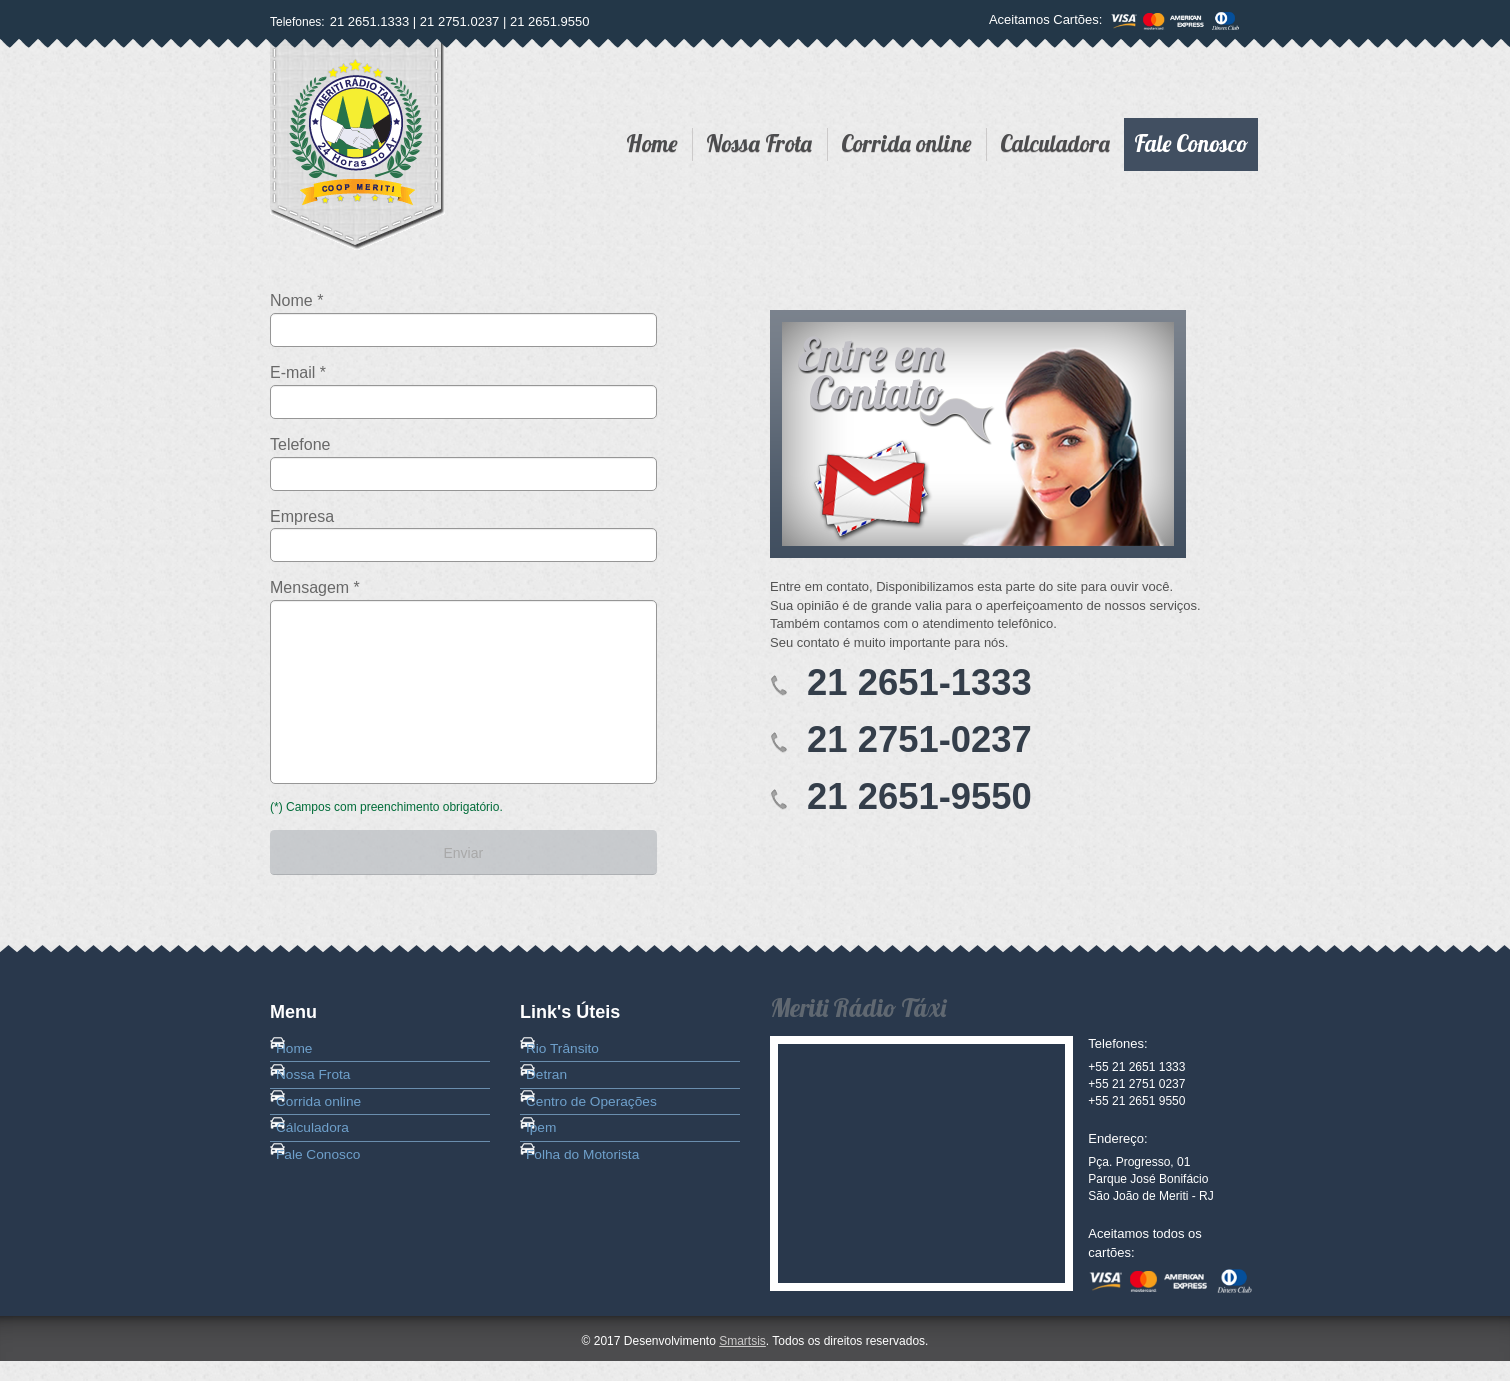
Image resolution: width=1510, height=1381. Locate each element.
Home (651, 143)
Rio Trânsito (574, 1074)
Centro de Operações (602, 1154)
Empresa (302, 516)
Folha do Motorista (594, 1233)
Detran (559, 1114)
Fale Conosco (1191, 143)
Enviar (463, 859)
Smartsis (742, 1361)
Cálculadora (324, 1193)
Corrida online (906, 143)
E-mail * (298, 372)
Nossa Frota (759, 143)
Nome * (296, 300)
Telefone (300, 444)
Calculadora (1055, 143)
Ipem (554, 1193)
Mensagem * (315, 587)
